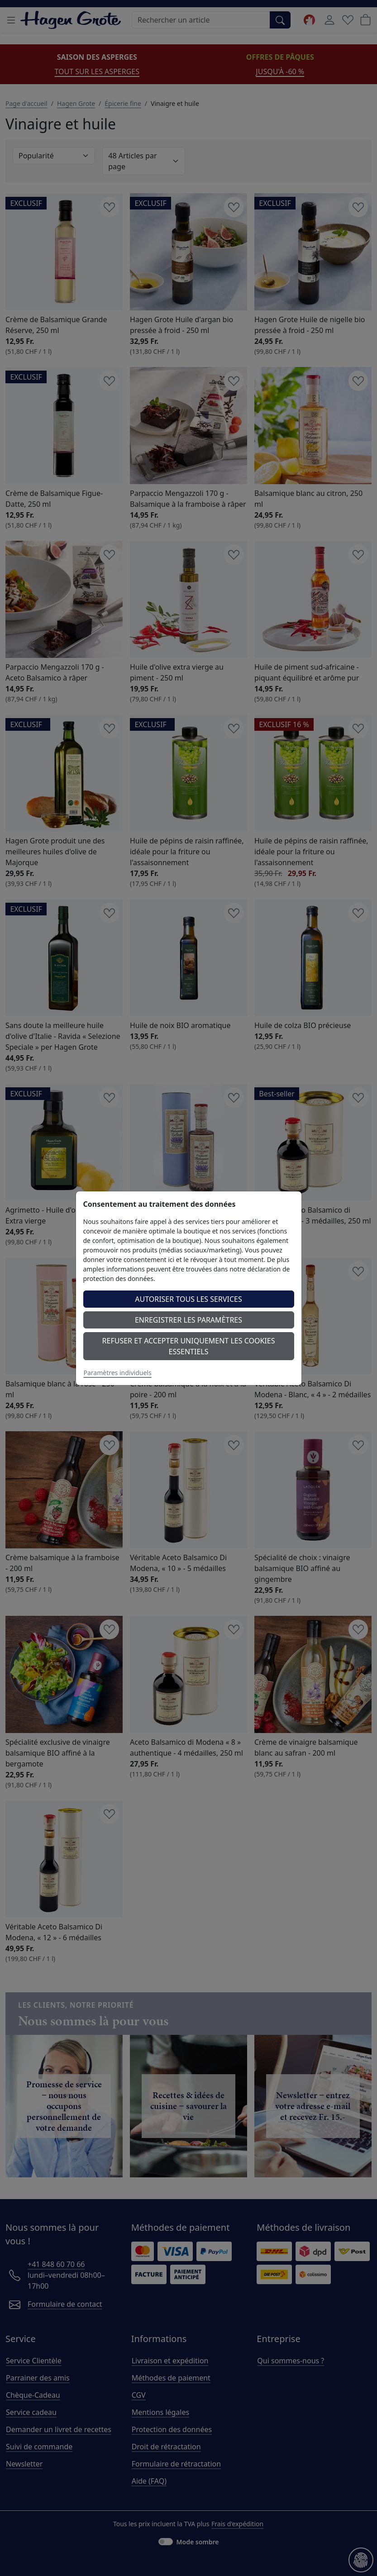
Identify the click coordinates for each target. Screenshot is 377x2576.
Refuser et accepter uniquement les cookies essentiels (188, 1346)
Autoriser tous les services (188, 1299)
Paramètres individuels (118, 1372)
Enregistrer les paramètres (188, 1320)
